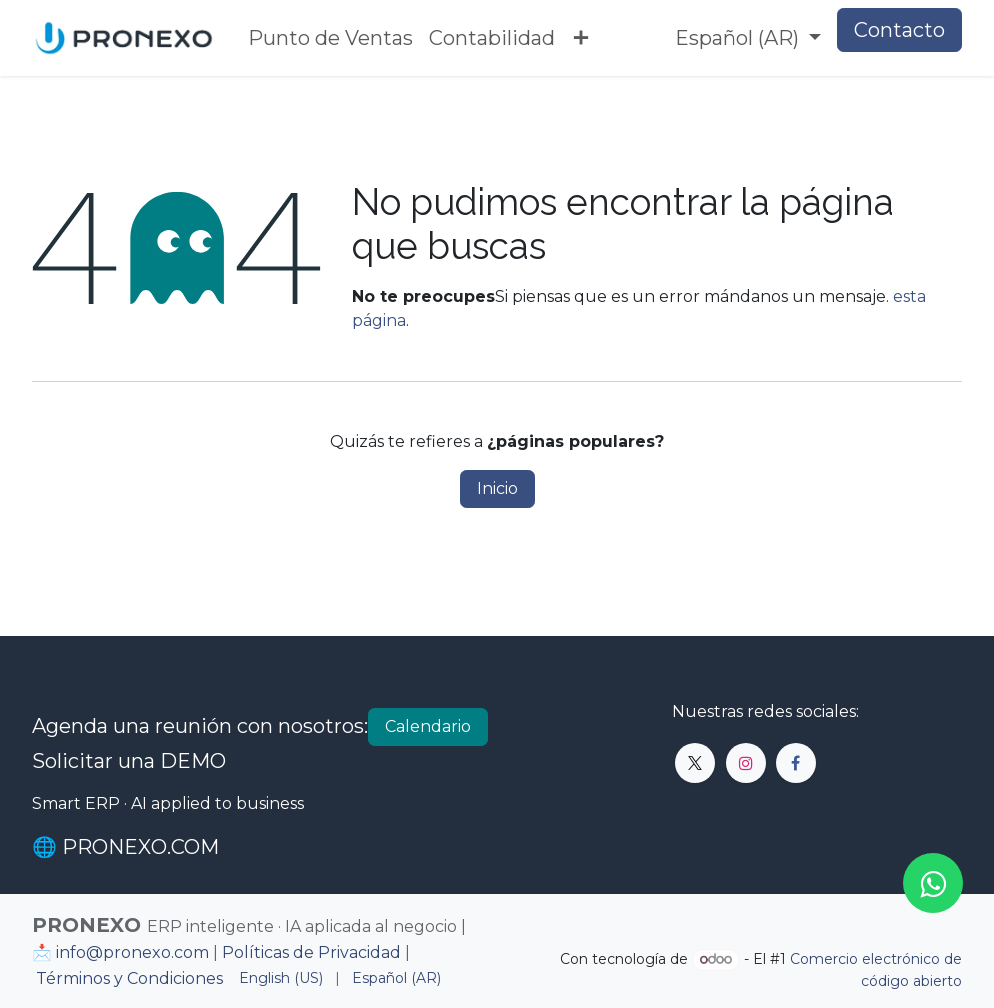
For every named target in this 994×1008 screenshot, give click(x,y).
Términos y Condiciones (129, 978)
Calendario (428, 726)
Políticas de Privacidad (311, 952)
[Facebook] (796, 763)
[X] (695, 763)
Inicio (497, 488)
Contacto (899, 30)
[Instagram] (746, 763)
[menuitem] (330, 38)
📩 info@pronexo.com (120, 952)
